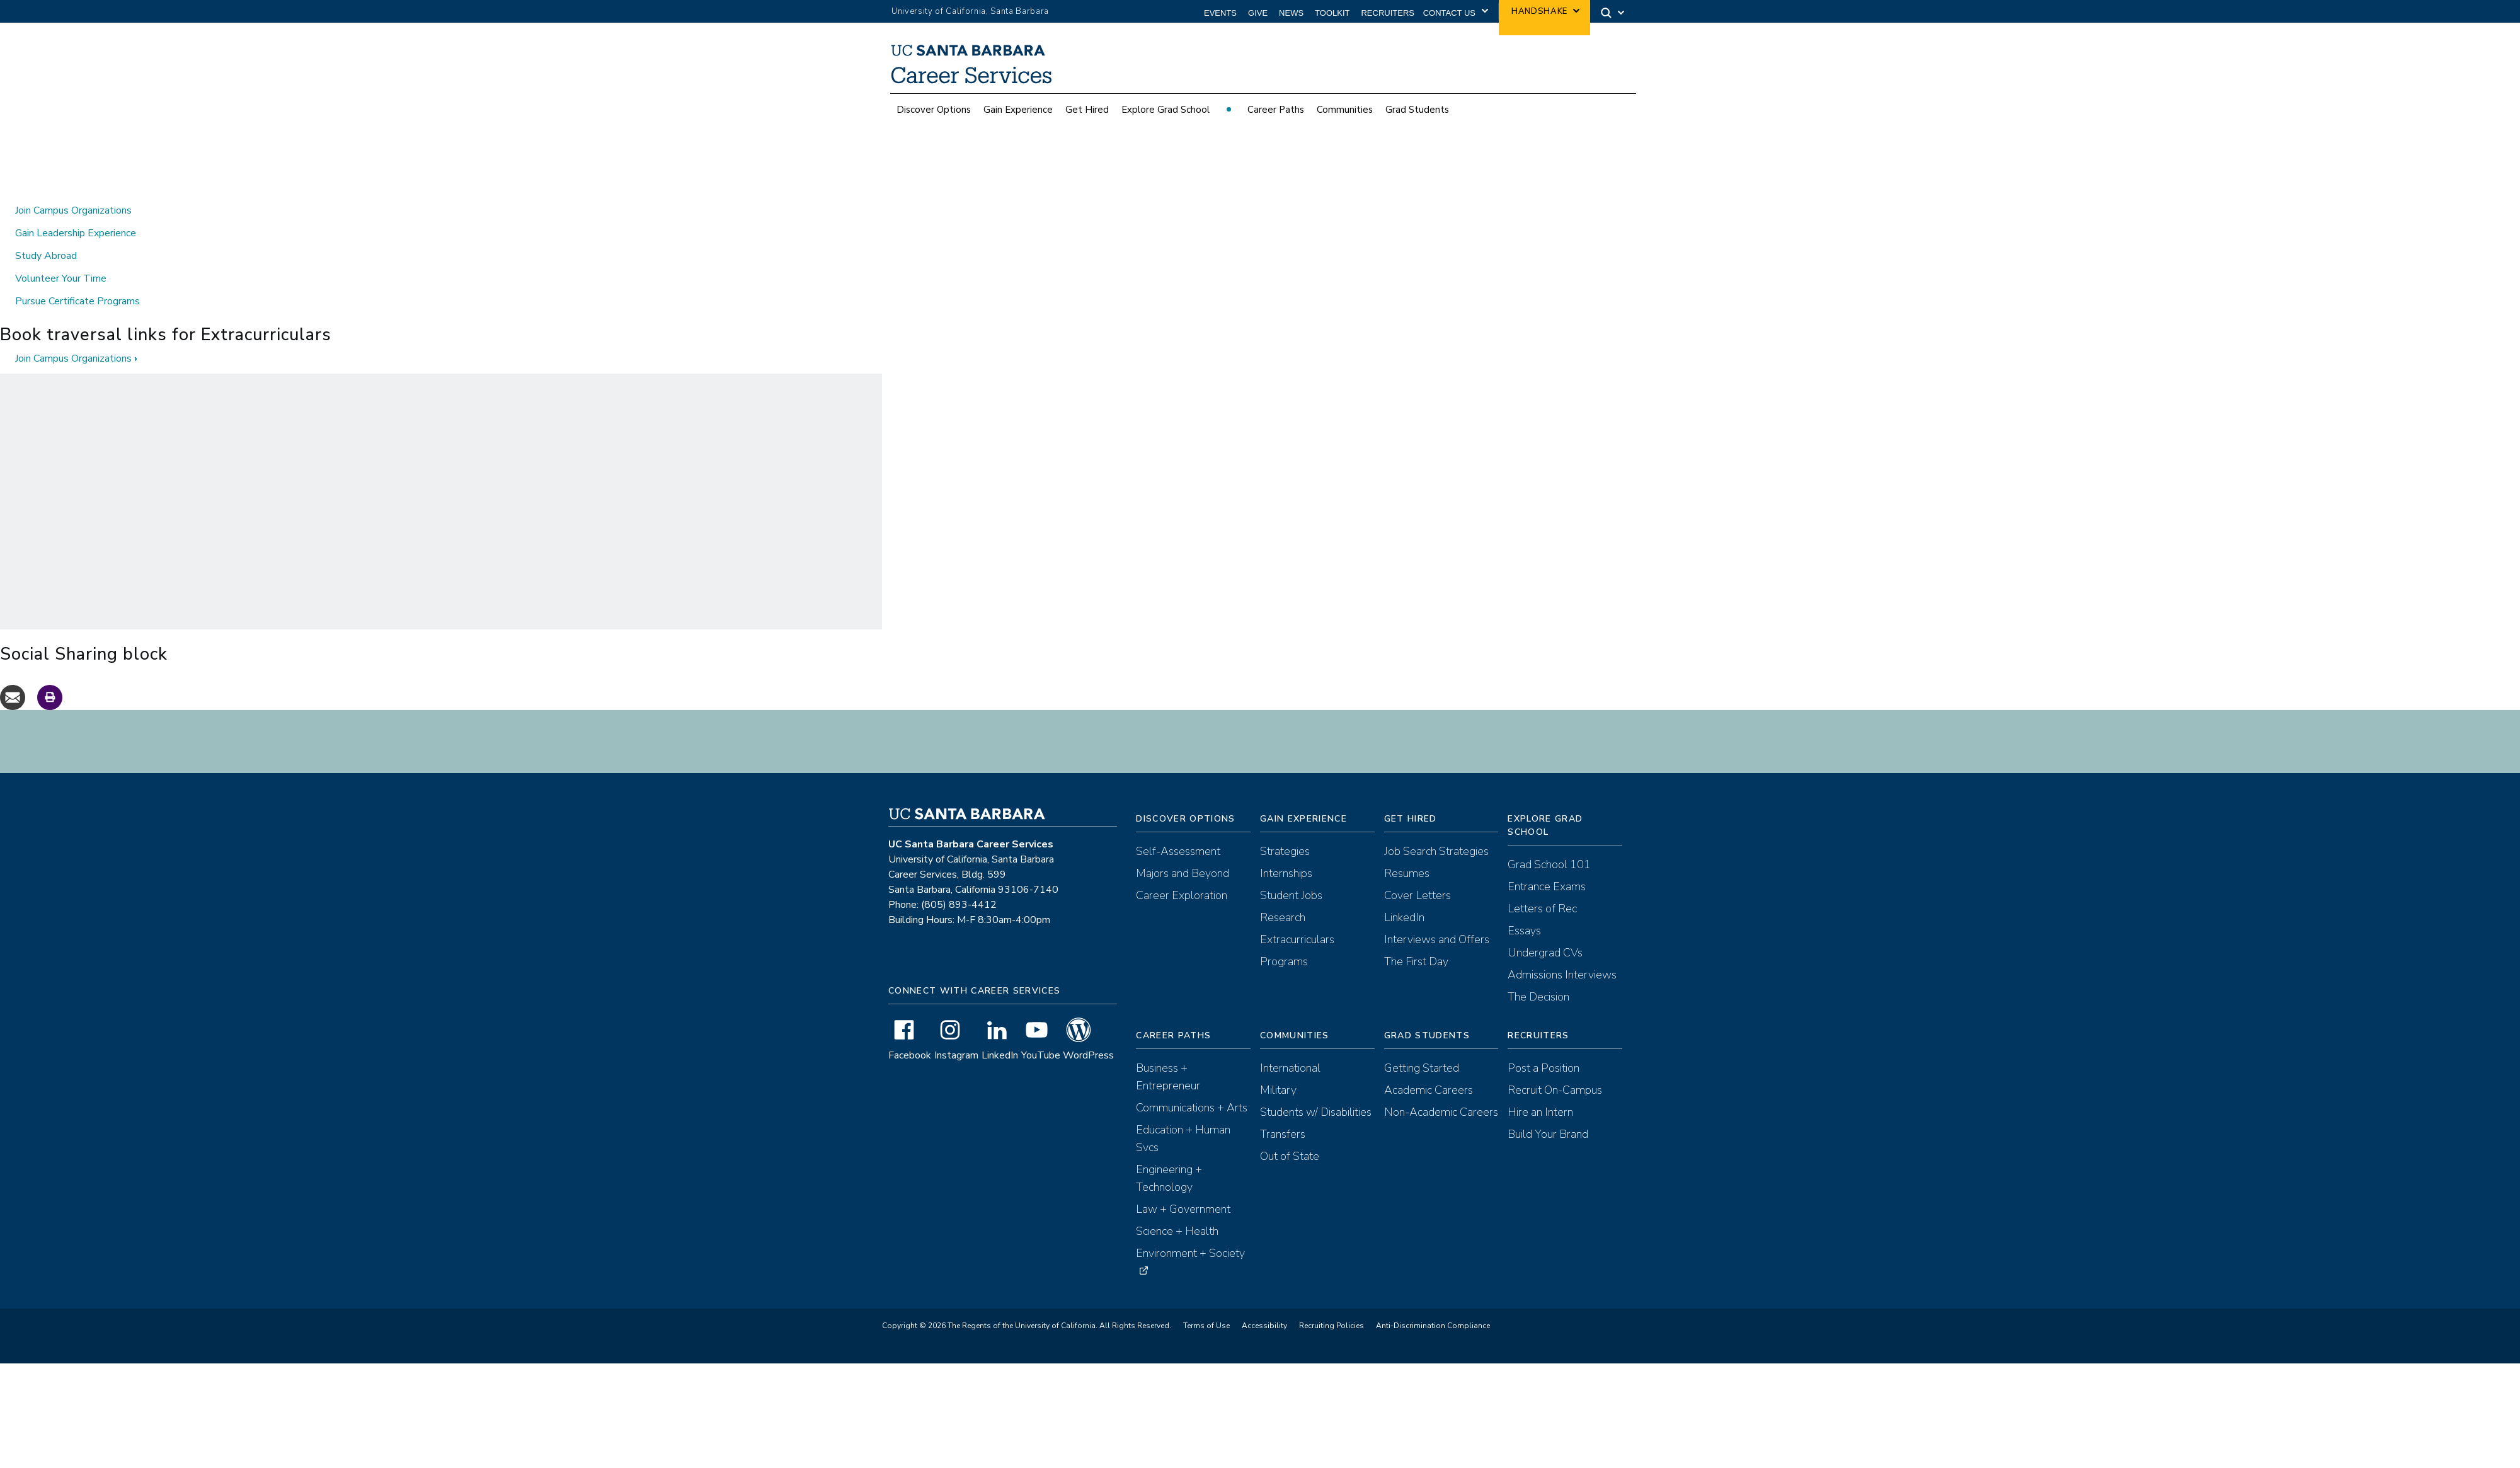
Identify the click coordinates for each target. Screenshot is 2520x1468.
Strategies (1285, 828)
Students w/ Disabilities (1316, 1089)
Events (1220, 13)
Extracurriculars (1297, 916)
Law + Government (1183, 1186)
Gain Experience (1018, 109)
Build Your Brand (1548, 1111)
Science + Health (1177, 1208)
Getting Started (1421, 1045)
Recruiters (1387, 13)
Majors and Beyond (1182, 850)
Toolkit (1332, 13)
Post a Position (1543, 1045)
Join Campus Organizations (73, 188)
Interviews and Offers (1436, 916)
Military (1278, 1067)
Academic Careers (1428, 1067)
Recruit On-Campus (1555, 1067)
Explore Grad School (1165, 109)
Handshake (1539, 11)
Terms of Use (1206, 1303)
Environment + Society (1190, 1230)
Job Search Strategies (1436, 828)
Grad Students (1417, 109)
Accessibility (1264, 1303)
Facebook (909, 1033)
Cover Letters (1417, 872)
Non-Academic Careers (1441, 1089)
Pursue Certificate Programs (77, 278)
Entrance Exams (1547, 863)
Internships (1286, 850)
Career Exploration (1181, 872)
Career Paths (1275, 109)
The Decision (1538, 974)
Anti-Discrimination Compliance (1433, 1303)
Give (1258, 13)
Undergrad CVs (1545, 930)
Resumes (1406, 850)
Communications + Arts (1191, 1084)
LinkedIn (1000, 1033)
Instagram (956, 1033)
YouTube (1040, 1033)
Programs (1284, 938)
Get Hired (1087, 109)
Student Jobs (1291, 872)
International (1290, 1045)
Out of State (1289, 1133)
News (1291, 13)
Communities (1345, 109)
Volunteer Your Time (60, 256)
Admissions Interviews (1562, 952)
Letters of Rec (1542, 885)
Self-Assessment (1178, 828)
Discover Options (933, 109)
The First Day (1416, 938)
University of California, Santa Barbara (970, 11)
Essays (1524, 907)
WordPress (1088, 1033)
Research (1282, 894)
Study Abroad (46, 233)
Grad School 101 (1549, 841)
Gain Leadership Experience (75, 210)
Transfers (1282, 1111)
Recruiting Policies (1331, 1303)
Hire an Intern (1540, 1089)
